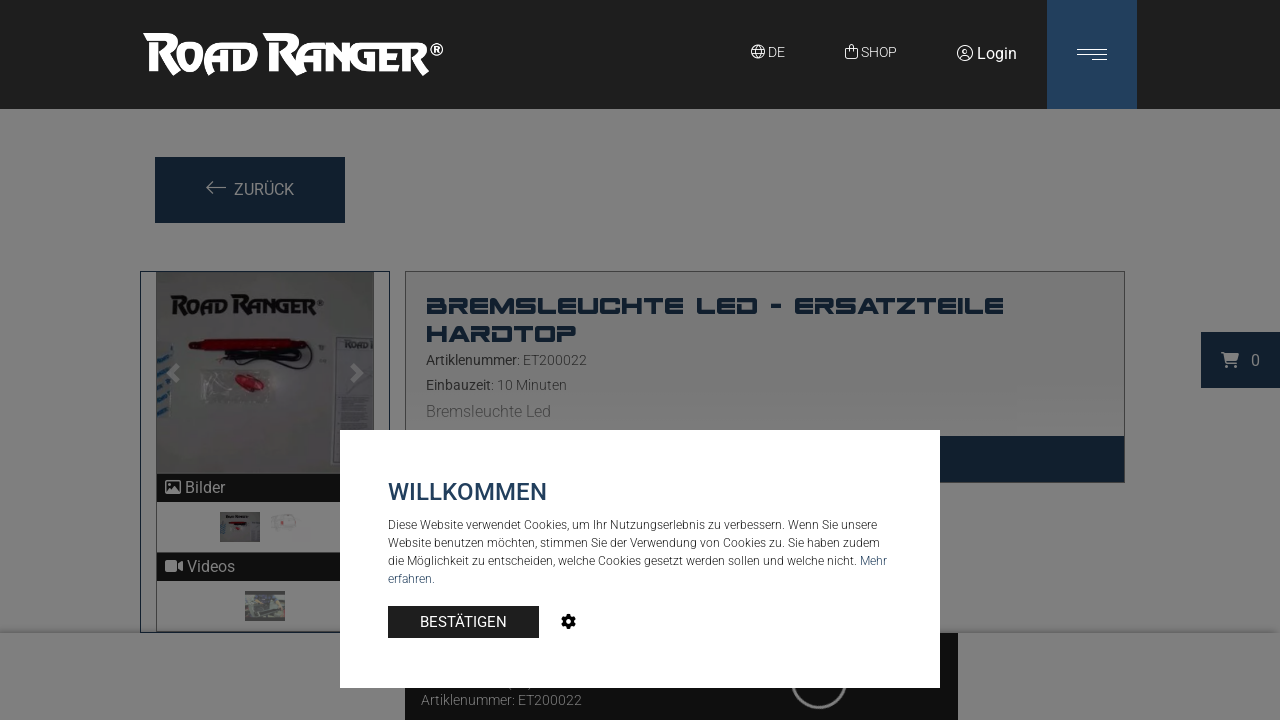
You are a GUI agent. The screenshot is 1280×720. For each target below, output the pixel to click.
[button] (1092, 54)
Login (987, 53)
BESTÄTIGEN (463, 622)
